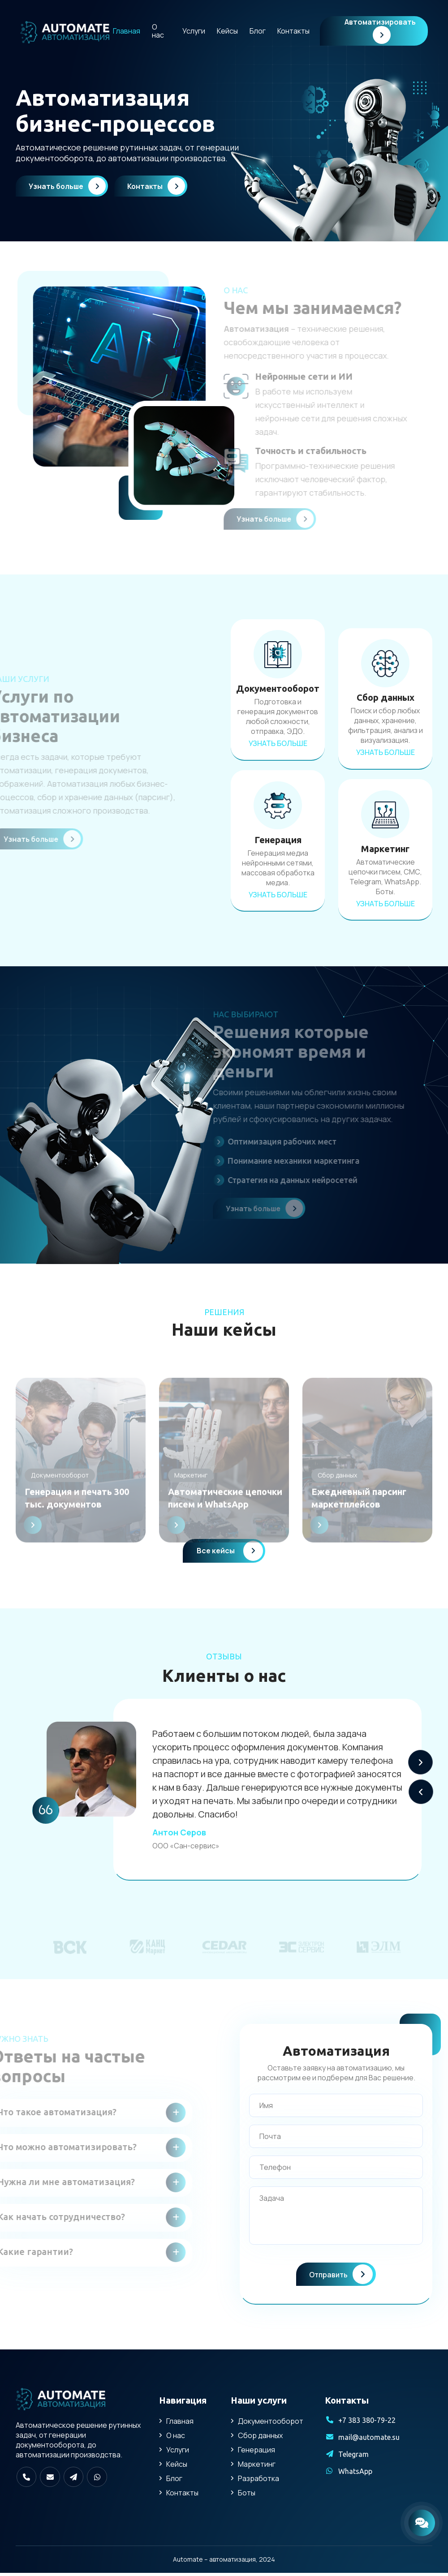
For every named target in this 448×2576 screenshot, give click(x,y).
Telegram (353, 2457)
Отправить (341, 2277)
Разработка (258, 2481)
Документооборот (270, 2424)
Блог (258, 31)
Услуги (193, 31)
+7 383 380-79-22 (367, 2423)
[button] (420, 1765)
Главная (126, 31)
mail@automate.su (369, 2440)
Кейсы (227, 31)
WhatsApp (355, 2474)
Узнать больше (68, 186)
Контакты (293, 31)
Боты (246, 2496)
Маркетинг (257, 2467)
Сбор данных (260, 2438)
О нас (158, 31)
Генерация (256, 2453)
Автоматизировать (380, 30)
